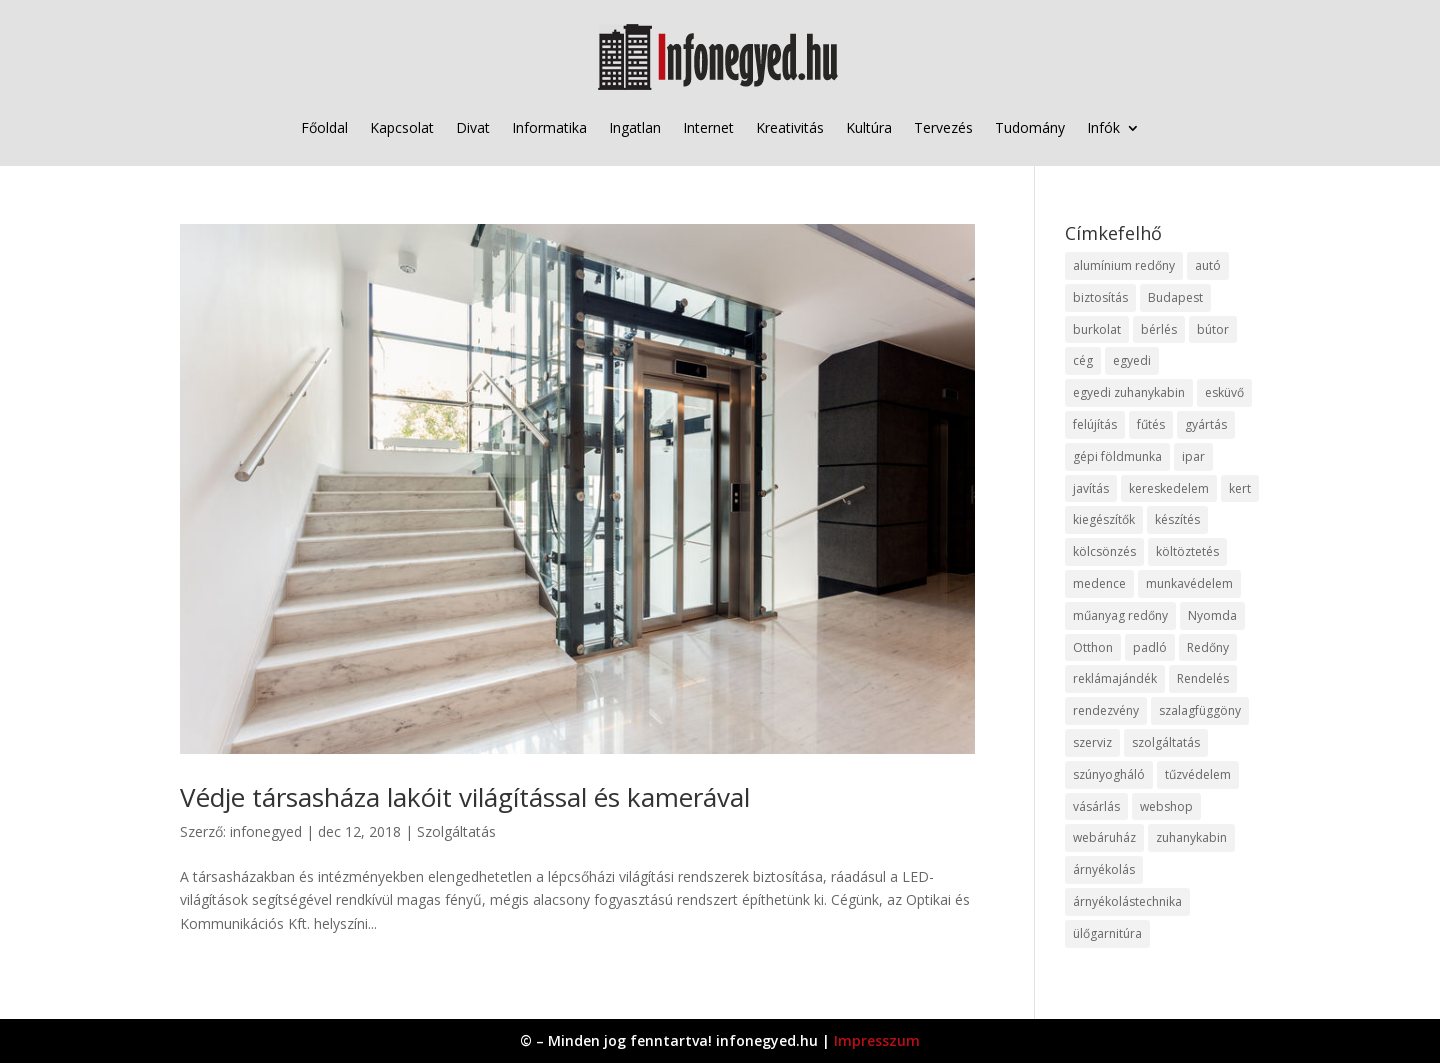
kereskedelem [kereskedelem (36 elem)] (1169, 488)
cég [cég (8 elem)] (1083, 360)
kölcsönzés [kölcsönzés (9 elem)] (1104, 551)
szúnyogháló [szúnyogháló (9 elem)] (1109, 774)
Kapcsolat (402, 127)
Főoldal (324, 127)
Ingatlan (635, 127)
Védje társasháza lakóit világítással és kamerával (465, 797)
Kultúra (869, 127)
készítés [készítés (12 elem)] (1177, 519)
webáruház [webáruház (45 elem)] (1104, 837)
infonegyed (266, 831)
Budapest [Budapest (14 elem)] (1175, 297)
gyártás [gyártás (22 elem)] (1206, 424)
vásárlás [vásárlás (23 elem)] (1096, 806)
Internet (708, 127)
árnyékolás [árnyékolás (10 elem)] (1104, 869)
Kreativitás (790, 127)
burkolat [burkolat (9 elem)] (1097, 329)
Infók (1103, 127)
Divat (473, 127)
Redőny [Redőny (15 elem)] (1208, 647)
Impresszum (877, 1040)
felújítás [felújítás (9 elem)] (1095, 424)
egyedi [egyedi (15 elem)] (1132, 360)
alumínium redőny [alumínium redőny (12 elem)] (1124, 265)
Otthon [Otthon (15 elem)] (1093, 647)
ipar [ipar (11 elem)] (1193, 456)
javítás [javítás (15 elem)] (1091, 488)
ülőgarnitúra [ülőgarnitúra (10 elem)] (1107, 933)
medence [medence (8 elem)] (1099, 583)
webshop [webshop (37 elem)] (1166, 806)
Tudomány (1030, 127)
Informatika (549, 127)
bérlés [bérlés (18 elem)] (1159, 329)
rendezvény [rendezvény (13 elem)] (1106, 710)
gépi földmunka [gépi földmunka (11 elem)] (1117, 456)
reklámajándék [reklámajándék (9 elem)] (1115, 678)
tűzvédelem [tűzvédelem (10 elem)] (1198, 774)
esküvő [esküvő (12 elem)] (1224, 392)
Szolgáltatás (456, 831)
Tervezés (943, 127)
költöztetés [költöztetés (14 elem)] (1187, 551)
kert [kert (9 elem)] (1240, 488)
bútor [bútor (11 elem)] (1213, 329)
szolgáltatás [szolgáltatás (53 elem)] (1166, 742)
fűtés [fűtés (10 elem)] (1151, 424)
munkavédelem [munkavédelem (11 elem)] (1189, 583)
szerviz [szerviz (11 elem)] (1092, 742)
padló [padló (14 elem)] (1150, 647)
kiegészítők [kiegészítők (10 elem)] (1104, 519)
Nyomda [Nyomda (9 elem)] (1212, 615)
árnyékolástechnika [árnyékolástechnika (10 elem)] (1127, 901)
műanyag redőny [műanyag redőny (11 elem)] (1120, 615)
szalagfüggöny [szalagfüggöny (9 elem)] (1200, 710)
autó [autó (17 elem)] (1208, 265)
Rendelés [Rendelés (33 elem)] (1203, 678)
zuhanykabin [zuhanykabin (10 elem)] (1191, 837)
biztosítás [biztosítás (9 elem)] (1100, 297)
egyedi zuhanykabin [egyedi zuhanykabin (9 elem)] (1129, 392)
